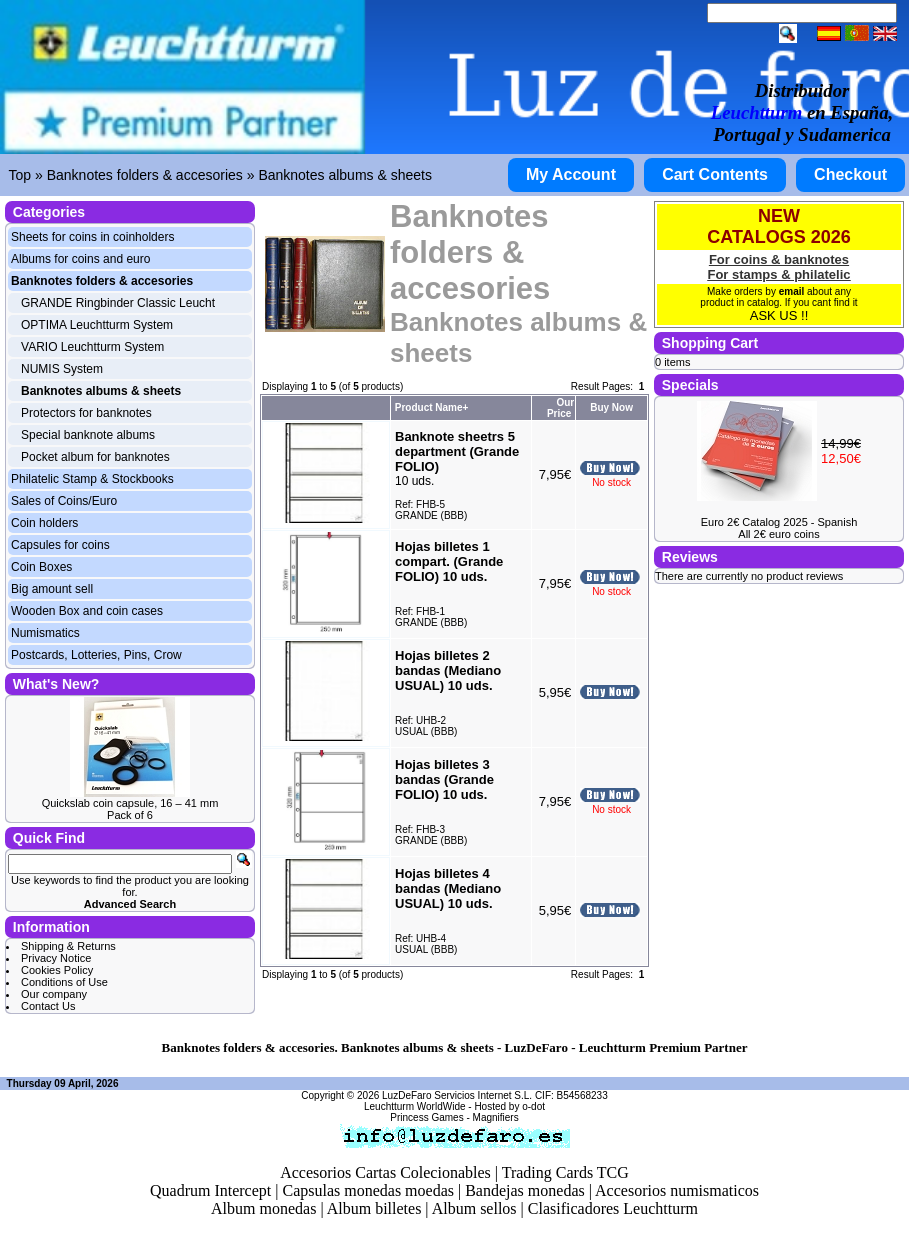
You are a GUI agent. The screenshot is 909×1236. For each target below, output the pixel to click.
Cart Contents (715, 174)
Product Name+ (432, 407)
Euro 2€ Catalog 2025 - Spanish (779, 522)
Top (20, 175)
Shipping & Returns (68, 946)
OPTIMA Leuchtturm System (97, 325)
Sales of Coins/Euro (64, 501)
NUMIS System (62, 369)
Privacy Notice (56, 958)
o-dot (533, 1106)
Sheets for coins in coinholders (92, 237)
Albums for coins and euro (80, 259)
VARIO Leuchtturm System (92, 347)
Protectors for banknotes (86, 413)
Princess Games (426, 1117)
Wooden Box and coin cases (87, 611)
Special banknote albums (88, 435)
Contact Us (48, 1006)
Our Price (560, 408)
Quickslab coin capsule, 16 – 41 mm (130, 803)
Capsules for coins (60, 545)
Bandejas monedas (525, 1190)
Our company (54, 994)
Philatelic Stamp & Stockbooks (92, 479)
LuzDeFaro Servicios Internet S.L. (457, 1095)
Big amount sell (52, 589)
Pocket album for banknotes (95, 457)
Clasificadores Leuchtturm (613, 1208)
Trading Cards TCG (565, 1172)
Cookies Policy (57, 970)
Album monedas (263, 1208)
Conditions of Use (64, 982)
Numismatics (45, 633)
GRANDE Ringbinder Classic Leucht (118, 303)
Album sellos (474, 1208)
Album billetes (374, 1208)
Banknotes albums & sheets (345, 175)
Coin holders (44, 523)
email (792, 291)
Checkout (850, 174)
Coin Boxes (41, 567)
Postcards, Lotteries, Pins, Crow (96, 655)
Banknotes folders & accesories (145, 175)
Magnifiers (496, 1117)
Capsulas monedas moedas (368, 1190)
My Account (571, 174)
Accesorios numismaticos (677, 1190)
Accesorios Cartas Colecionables (385, 1172)
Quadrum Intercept (210, 1190)
